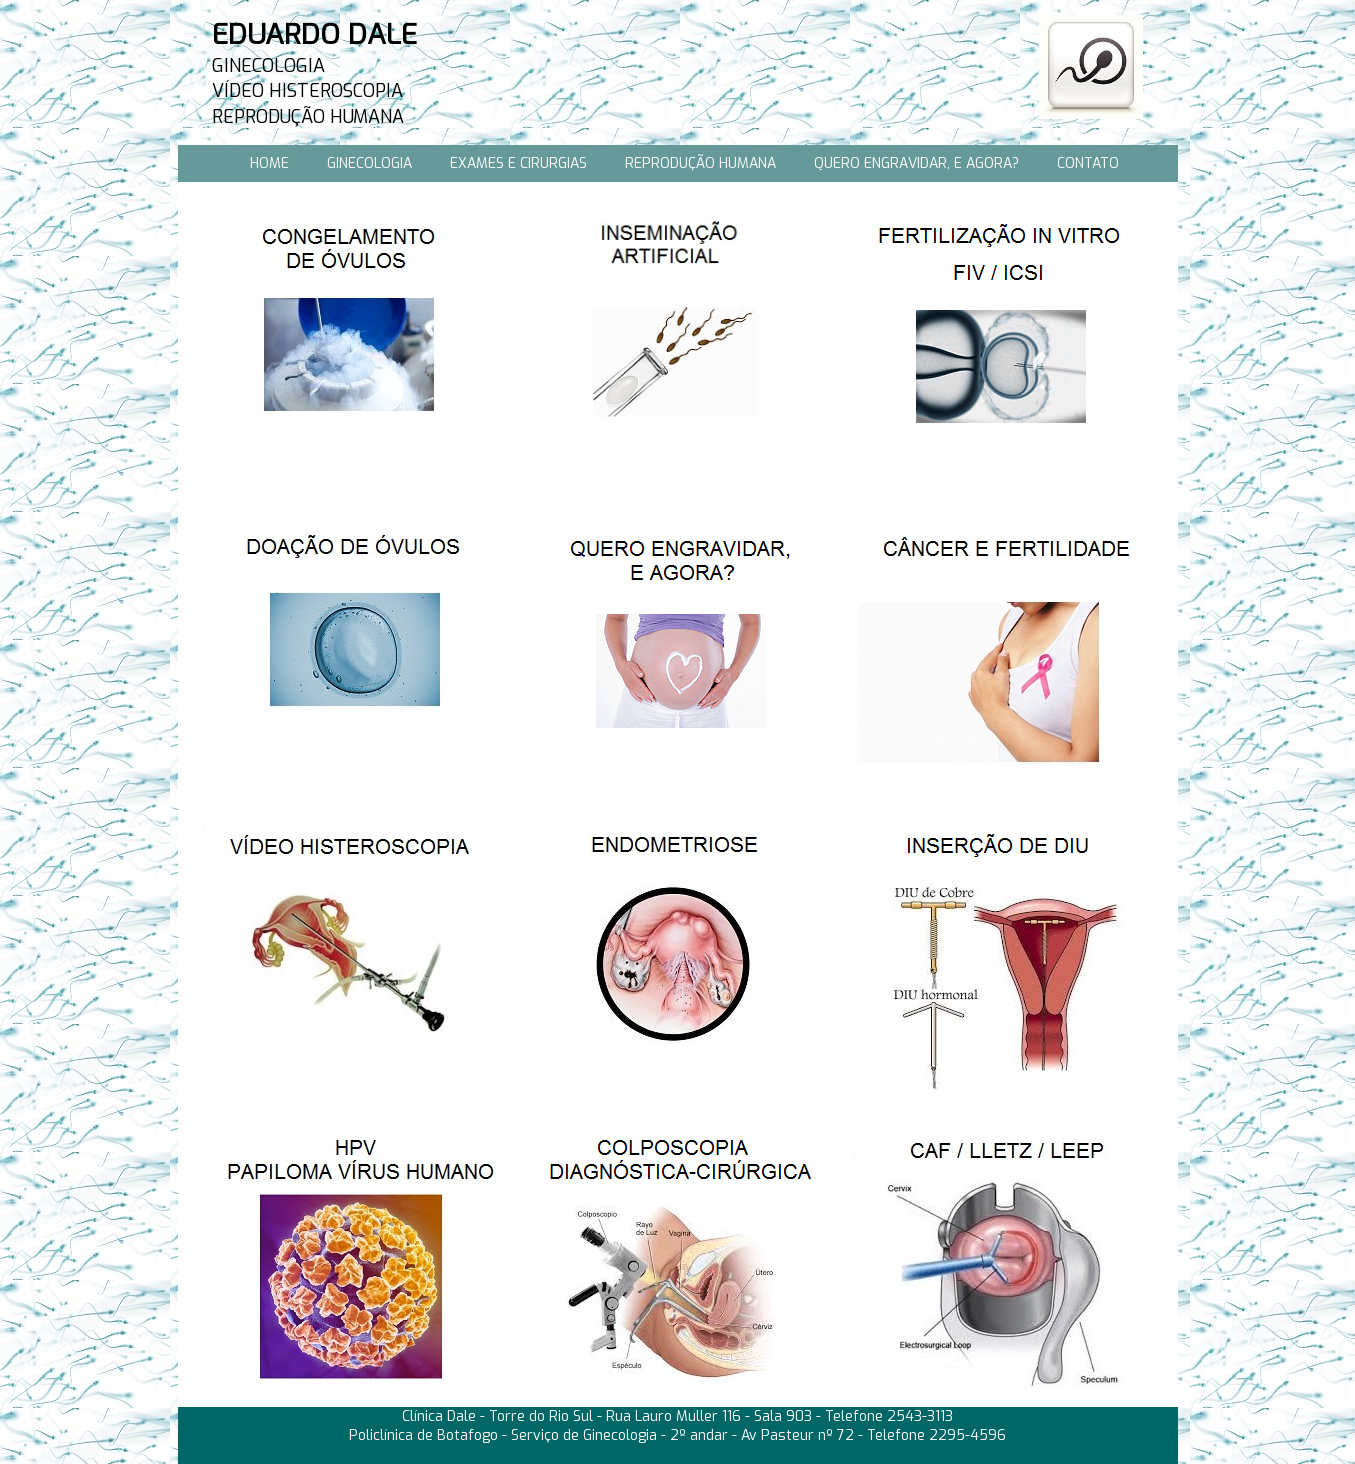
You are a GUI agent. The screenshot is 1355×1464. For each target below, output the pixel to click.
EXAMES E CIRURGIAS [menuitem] (518, 163)
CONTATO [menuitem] (1088, 163)
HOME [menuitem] (269, 163)
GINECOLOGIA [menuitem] (369, 163)
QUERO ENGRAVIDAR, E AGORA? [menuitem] (916, 163)
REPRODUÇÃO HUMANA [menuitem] (700, 163)
